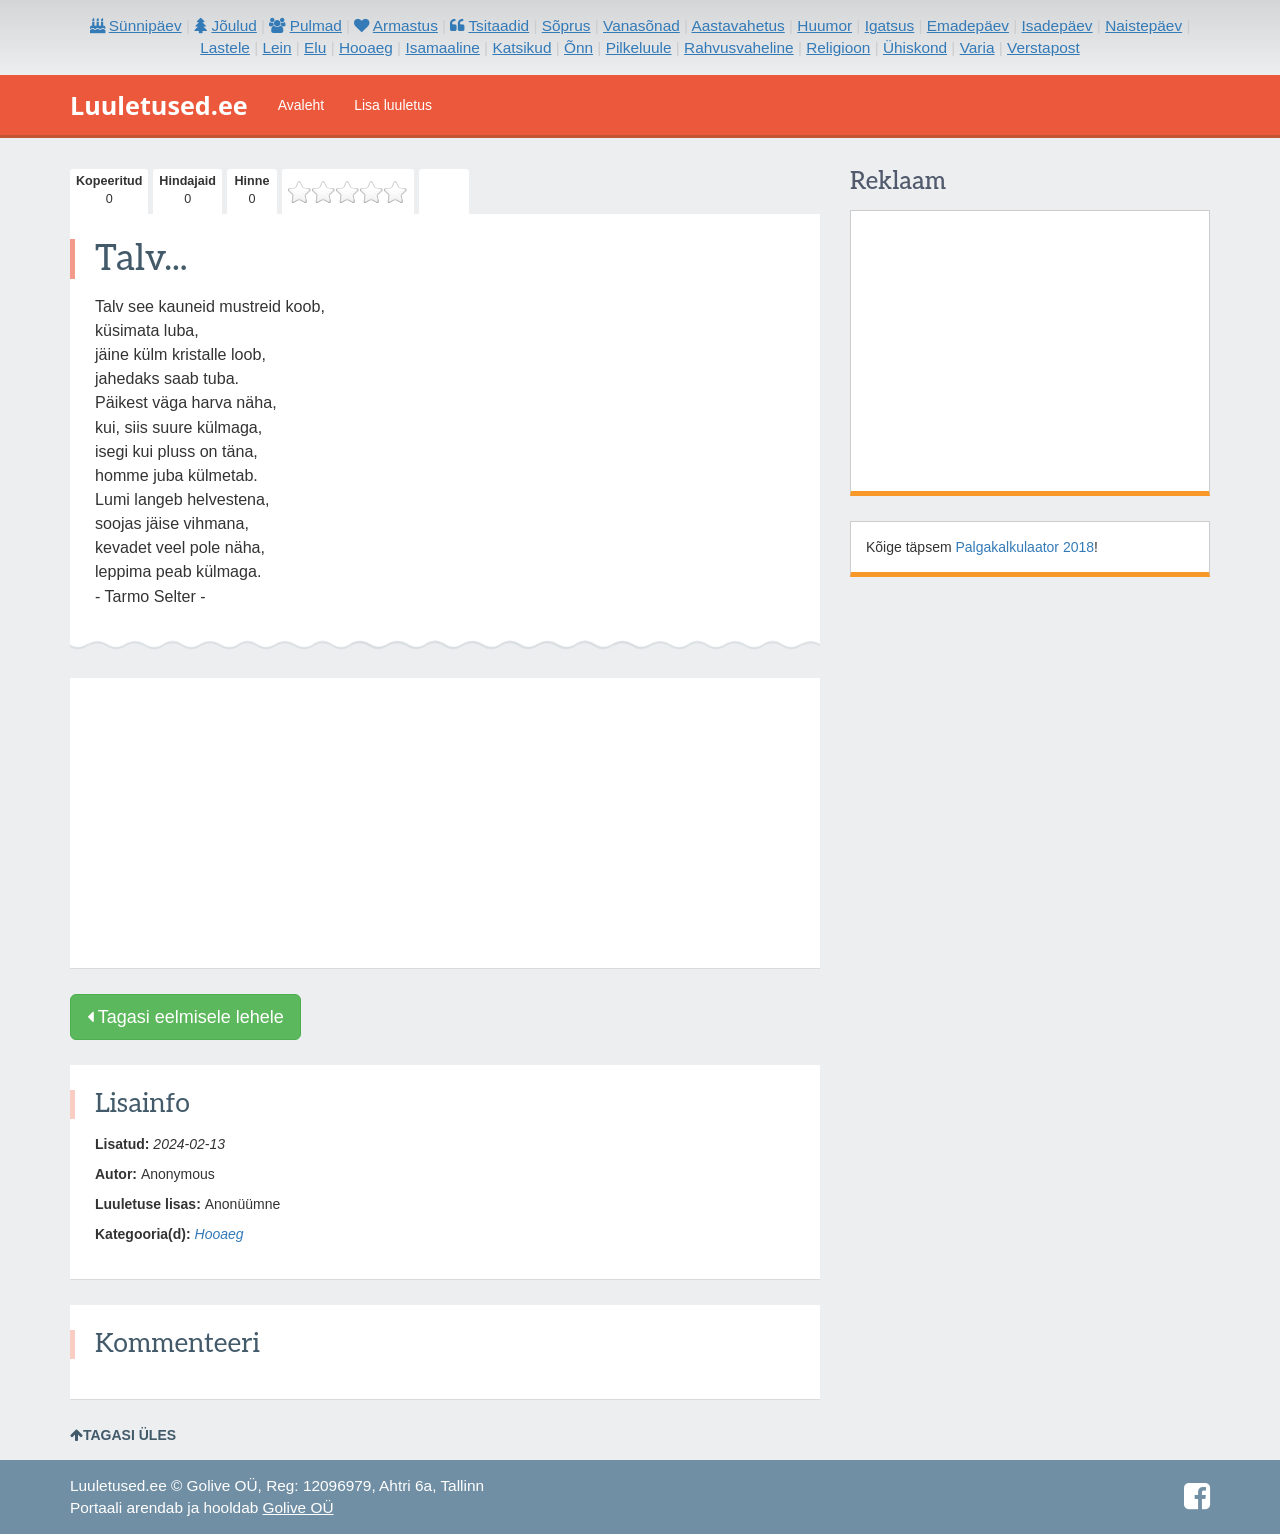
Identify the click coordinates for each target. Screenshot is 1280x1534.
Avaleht (301, 105)
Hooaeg (219, 1234)
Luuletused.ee (159, 105)
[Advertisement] (445, 823)
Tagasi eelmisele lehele (185, 1017)
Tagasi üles (123, 1435)
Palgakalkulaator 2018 (1025, 547)
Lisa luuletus (393, 105)
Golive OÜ (298, 1507)
